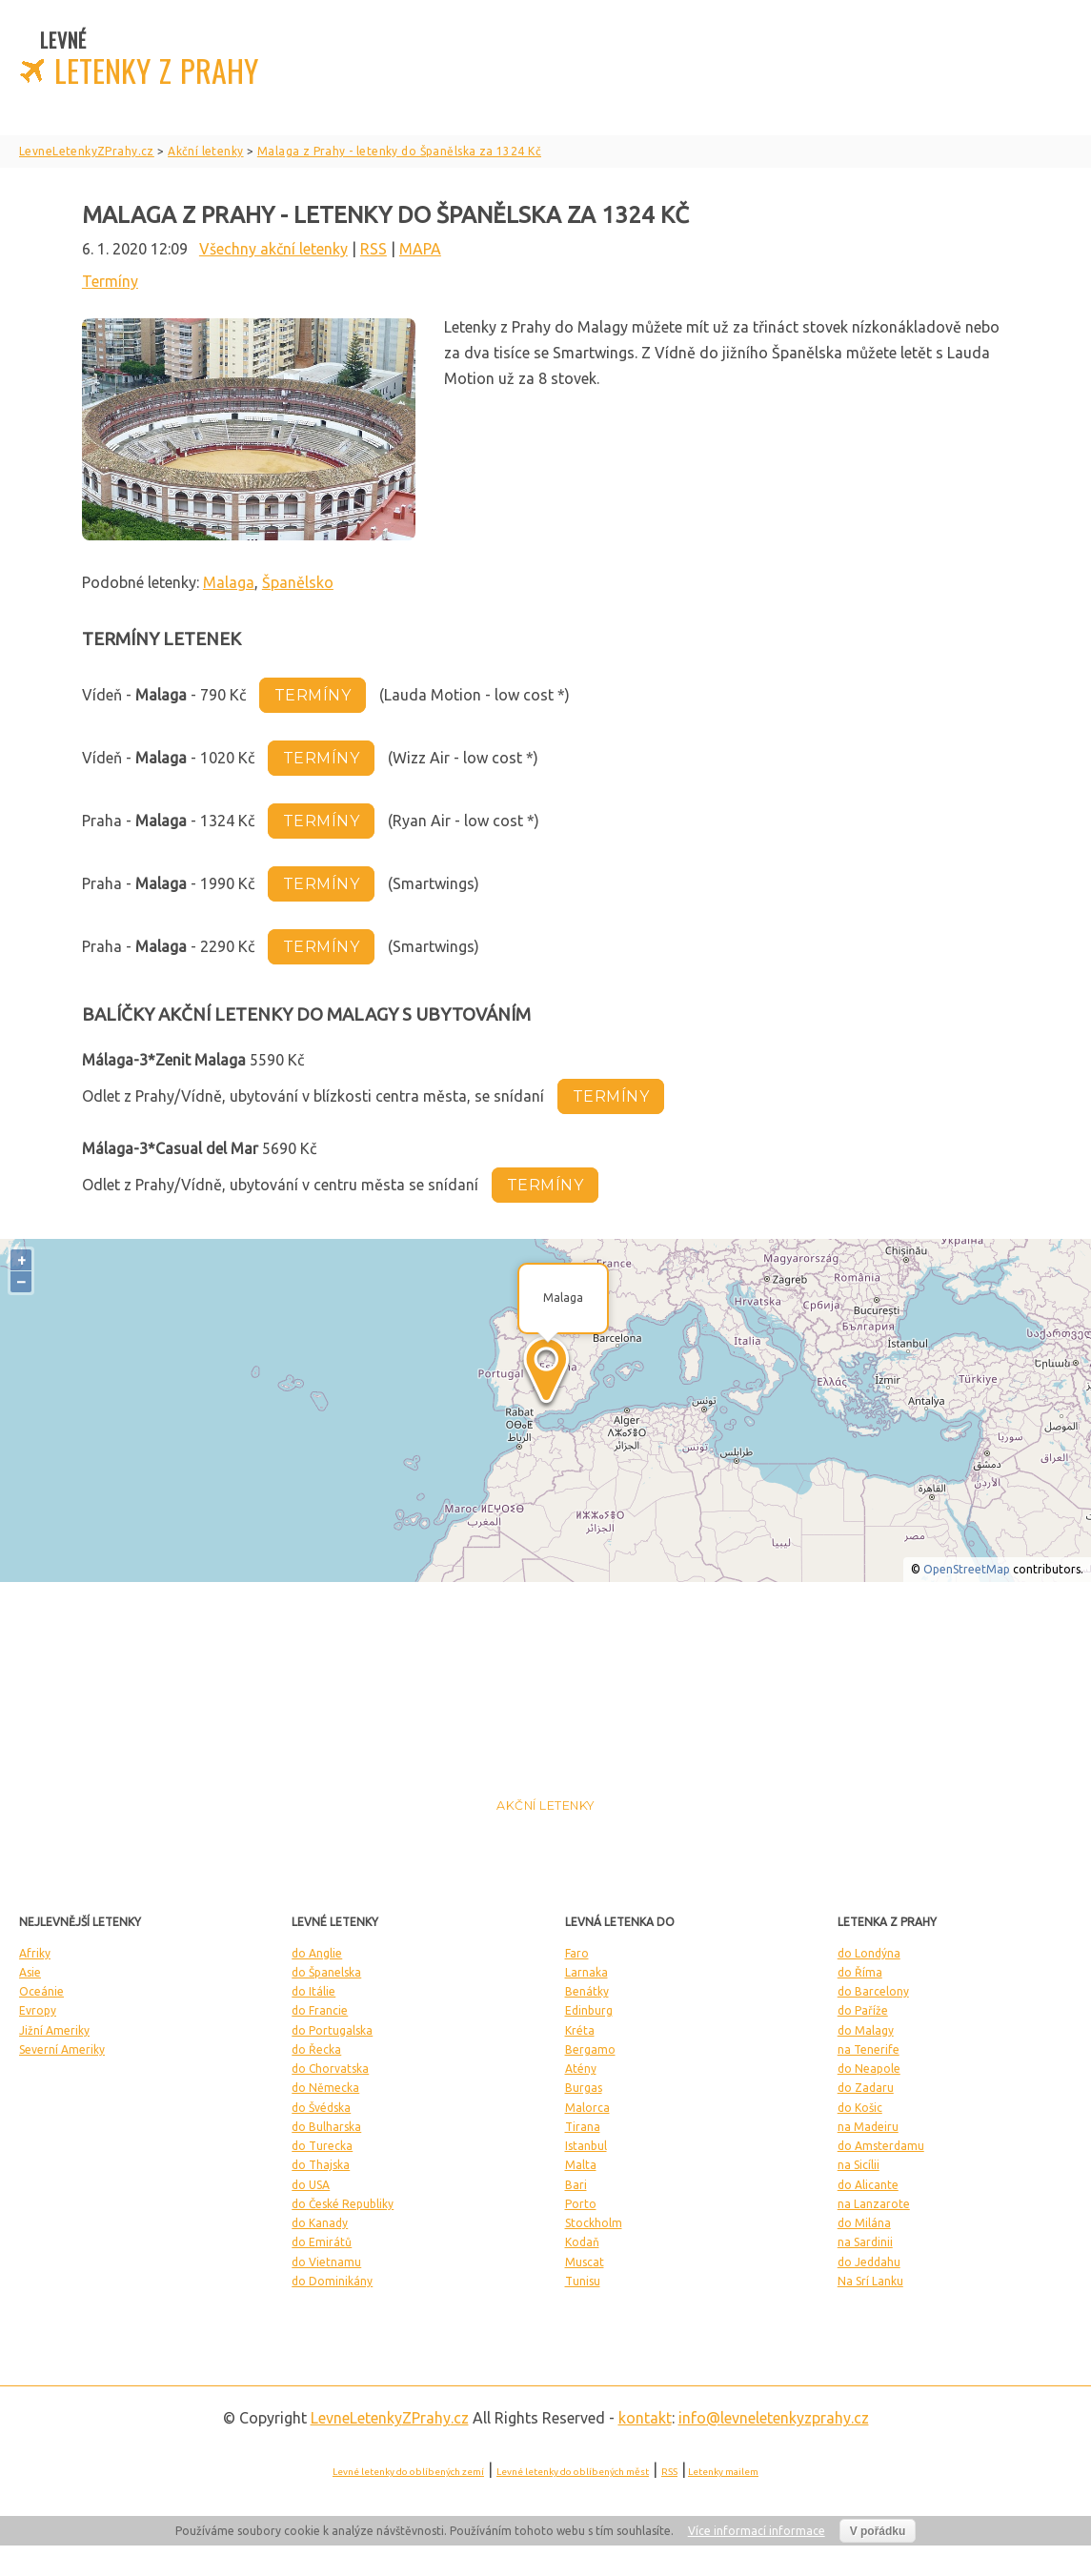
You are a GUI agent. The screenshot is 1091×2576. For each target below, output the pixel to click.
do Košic (860, 2107)
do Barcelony (873, 1991)
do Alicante (868, 2185)
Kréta (580, 2030)
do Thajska (321, 2165)
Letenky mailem (723, 2471)
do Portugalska (332, 2030)
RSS (373, 248)
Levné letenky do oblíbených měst (572, 2471)
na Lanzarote (874, 2204)
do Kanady (320, 2223)
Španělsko (297, 582)
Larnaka (586, 1972)
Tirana (582, 2126)
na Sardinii (865, 2242)
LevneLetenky (390, 2417)
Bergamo (590, 2049)
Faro (577, 1953)
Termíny (110, 281)
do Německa (325, 2087)
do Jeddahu (869, 2262)
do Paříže (863, 2010)
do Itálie (313, 1991)
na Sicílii (858, 2165)
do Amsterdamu (881, 2146)
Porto (580, 2204)
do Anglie (317, 1953)
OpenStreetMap (966, 1569)
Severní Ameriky (62, 2049)
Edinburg (589, 2010)
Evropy (37, 2010)
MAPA (420, 248)
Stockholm (593, 2223)
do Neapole (869, 2068)
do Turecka (322, 2146)
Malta (580, 2165)
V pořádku (878, 2531)
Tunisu (582, 2281)
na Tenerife (868, 2049)
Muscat (584, 2262)
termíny (313, 695)
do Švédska (321, 2107)
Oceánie (41, 1991)
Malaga (228, 582)
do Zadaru (866, 2087)
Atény (580, 2068)
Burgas (583, 2087)
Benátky (587, 1991)
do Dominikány (332, 2281)
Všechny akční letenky (273, 248)
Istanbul (586, 2146)
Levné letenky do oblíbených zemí (408, 2471)
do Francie (320, 2010)
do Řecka (316, 2049)
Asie (30, 1972)
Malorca (587, 2107)
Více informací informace (756, 2531)
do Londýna (869, 1953)
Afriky (35, 1953)
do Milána (864, 2223)
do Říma (860, 1972)
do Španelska (326, 1972)
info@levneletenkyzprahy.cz (773, 2417)
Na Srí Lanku (870, 2281)
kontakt (645, 2417)
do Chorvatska (330, 2068)
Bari (576, 2185)
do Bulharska (326, 2126)
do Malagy (866, 2030)
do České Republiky (343, 2204)
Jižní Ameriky (54, 2030)
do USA (311, 2185)
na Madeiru (868, 2126)
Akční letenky (545, 1805)
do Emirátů (322, 2242)
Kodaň (582, 2242)
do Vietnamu (326, 2262)
